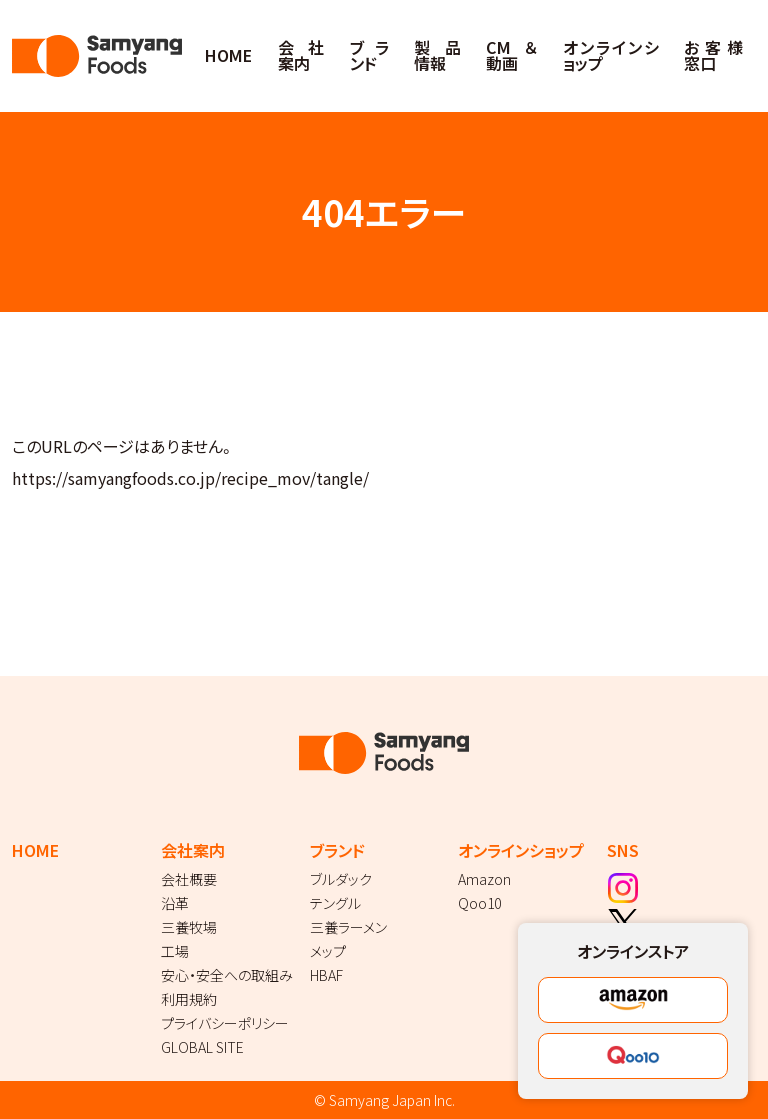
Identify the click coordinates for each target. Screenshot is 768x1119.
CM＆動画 (511, 55)
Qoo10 (479, 903)
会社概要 (189, 879)
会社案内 (301, 55)
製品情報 (437, 55)
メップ (328, 951)
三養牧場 (189, 927)
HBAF (326, 975)
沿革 (175, 903)
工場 (175, 951)
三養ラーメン (348, 927)
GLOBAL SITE (202, 1047)
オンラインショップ (611, 55)
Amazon (484, 879)
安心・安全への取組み (227, 975)
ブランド (369, 55)
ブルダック (341, 879)
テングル (335, 903)
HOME (228, 55)
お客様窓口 (713, 55)
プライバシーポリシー (225, 1023)
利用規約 (189, 999)
